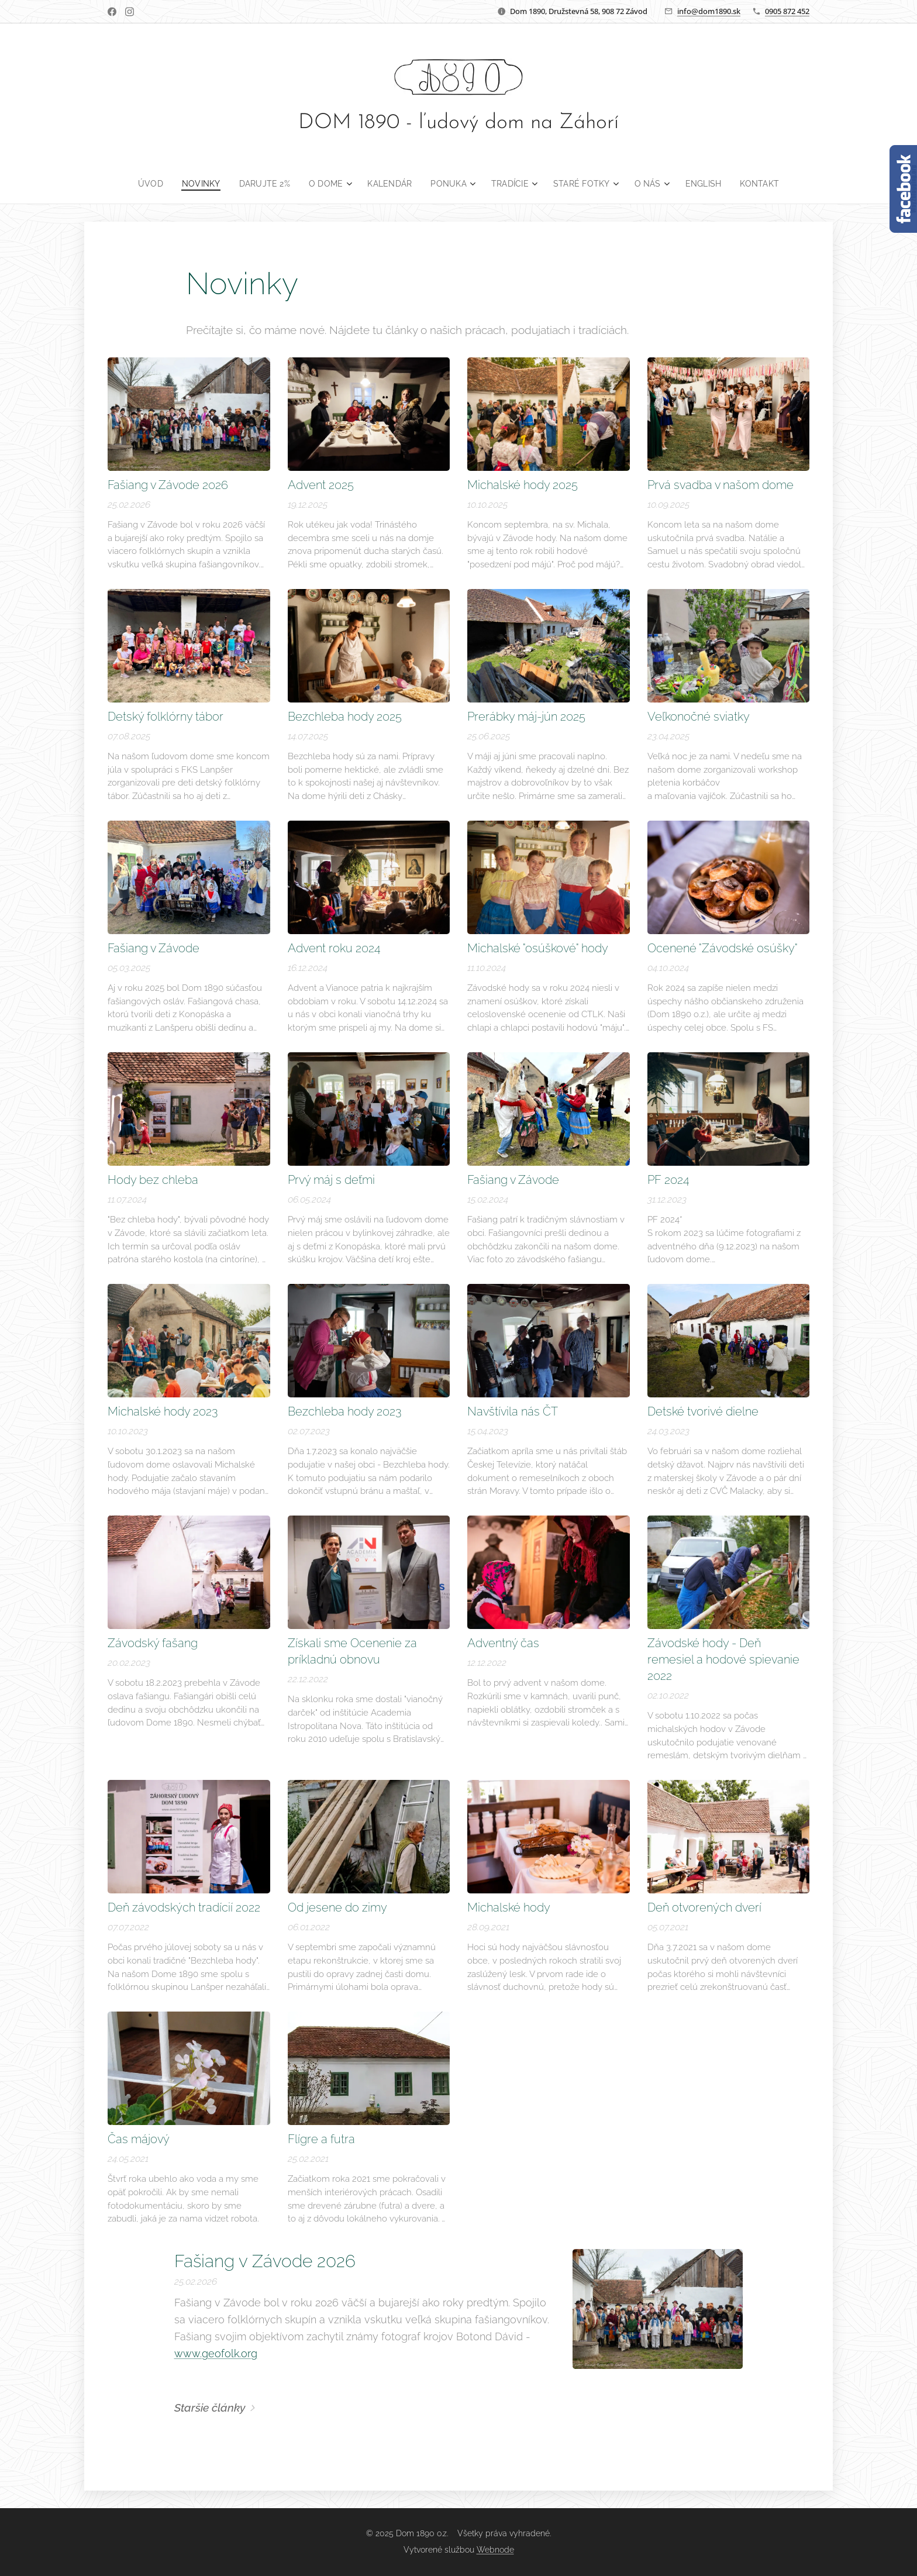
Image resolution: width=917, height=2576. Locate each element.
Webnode (495, 2549)
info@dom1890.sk (708, 11)
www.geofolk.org (215, 2353)
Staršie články (210, 2407)
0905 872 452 (787, 11)
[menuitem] (145, 183)
